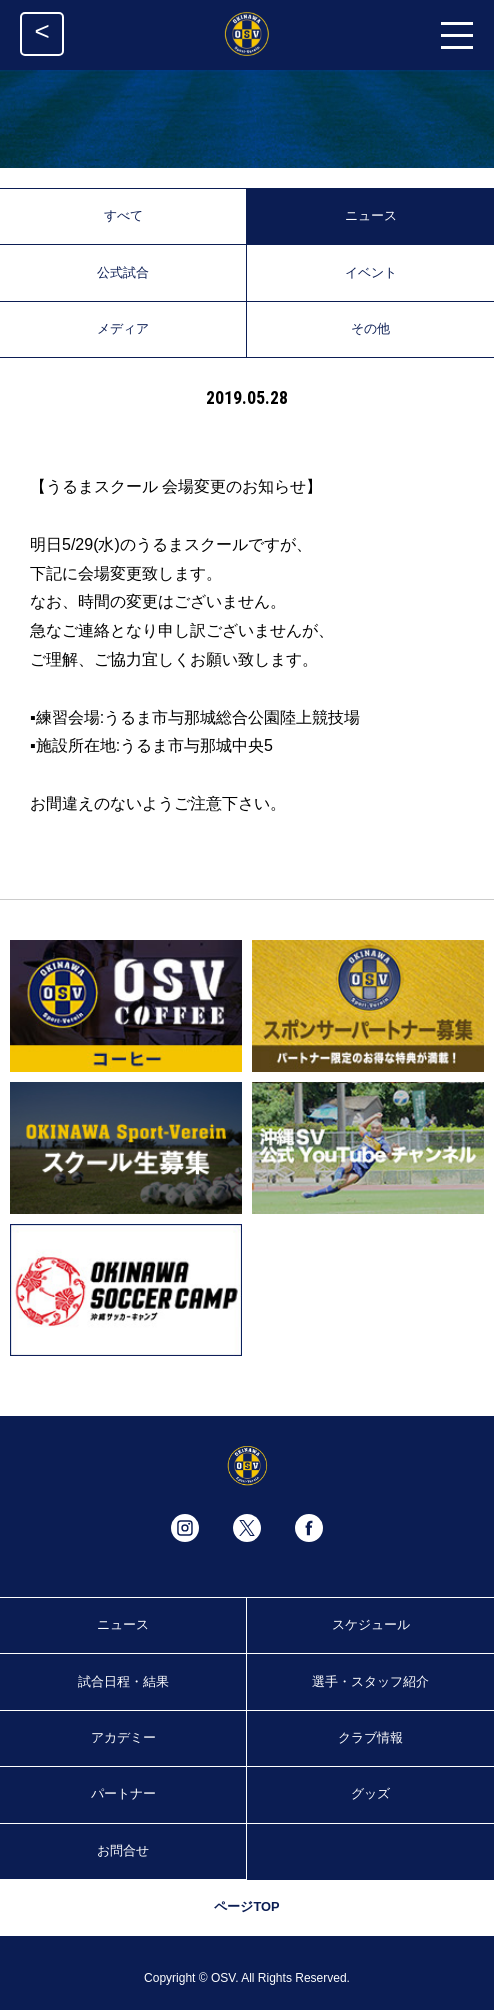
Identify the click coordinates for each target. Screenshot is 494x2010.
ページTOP (246, 1906)
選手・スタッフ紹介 (370, 1681)
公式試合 (123, 272)
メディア (123, 328)
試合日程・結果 (123, 1681)
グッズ (370, 1793)
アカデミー (123, 1737)
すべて (123, 215)
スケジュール (371, 1624)
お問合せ (123, 1850)
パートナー (123, 1793)
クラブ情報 (370, 1737)
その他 (370, 328)
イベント (371, 272)
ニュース (371, 215)
